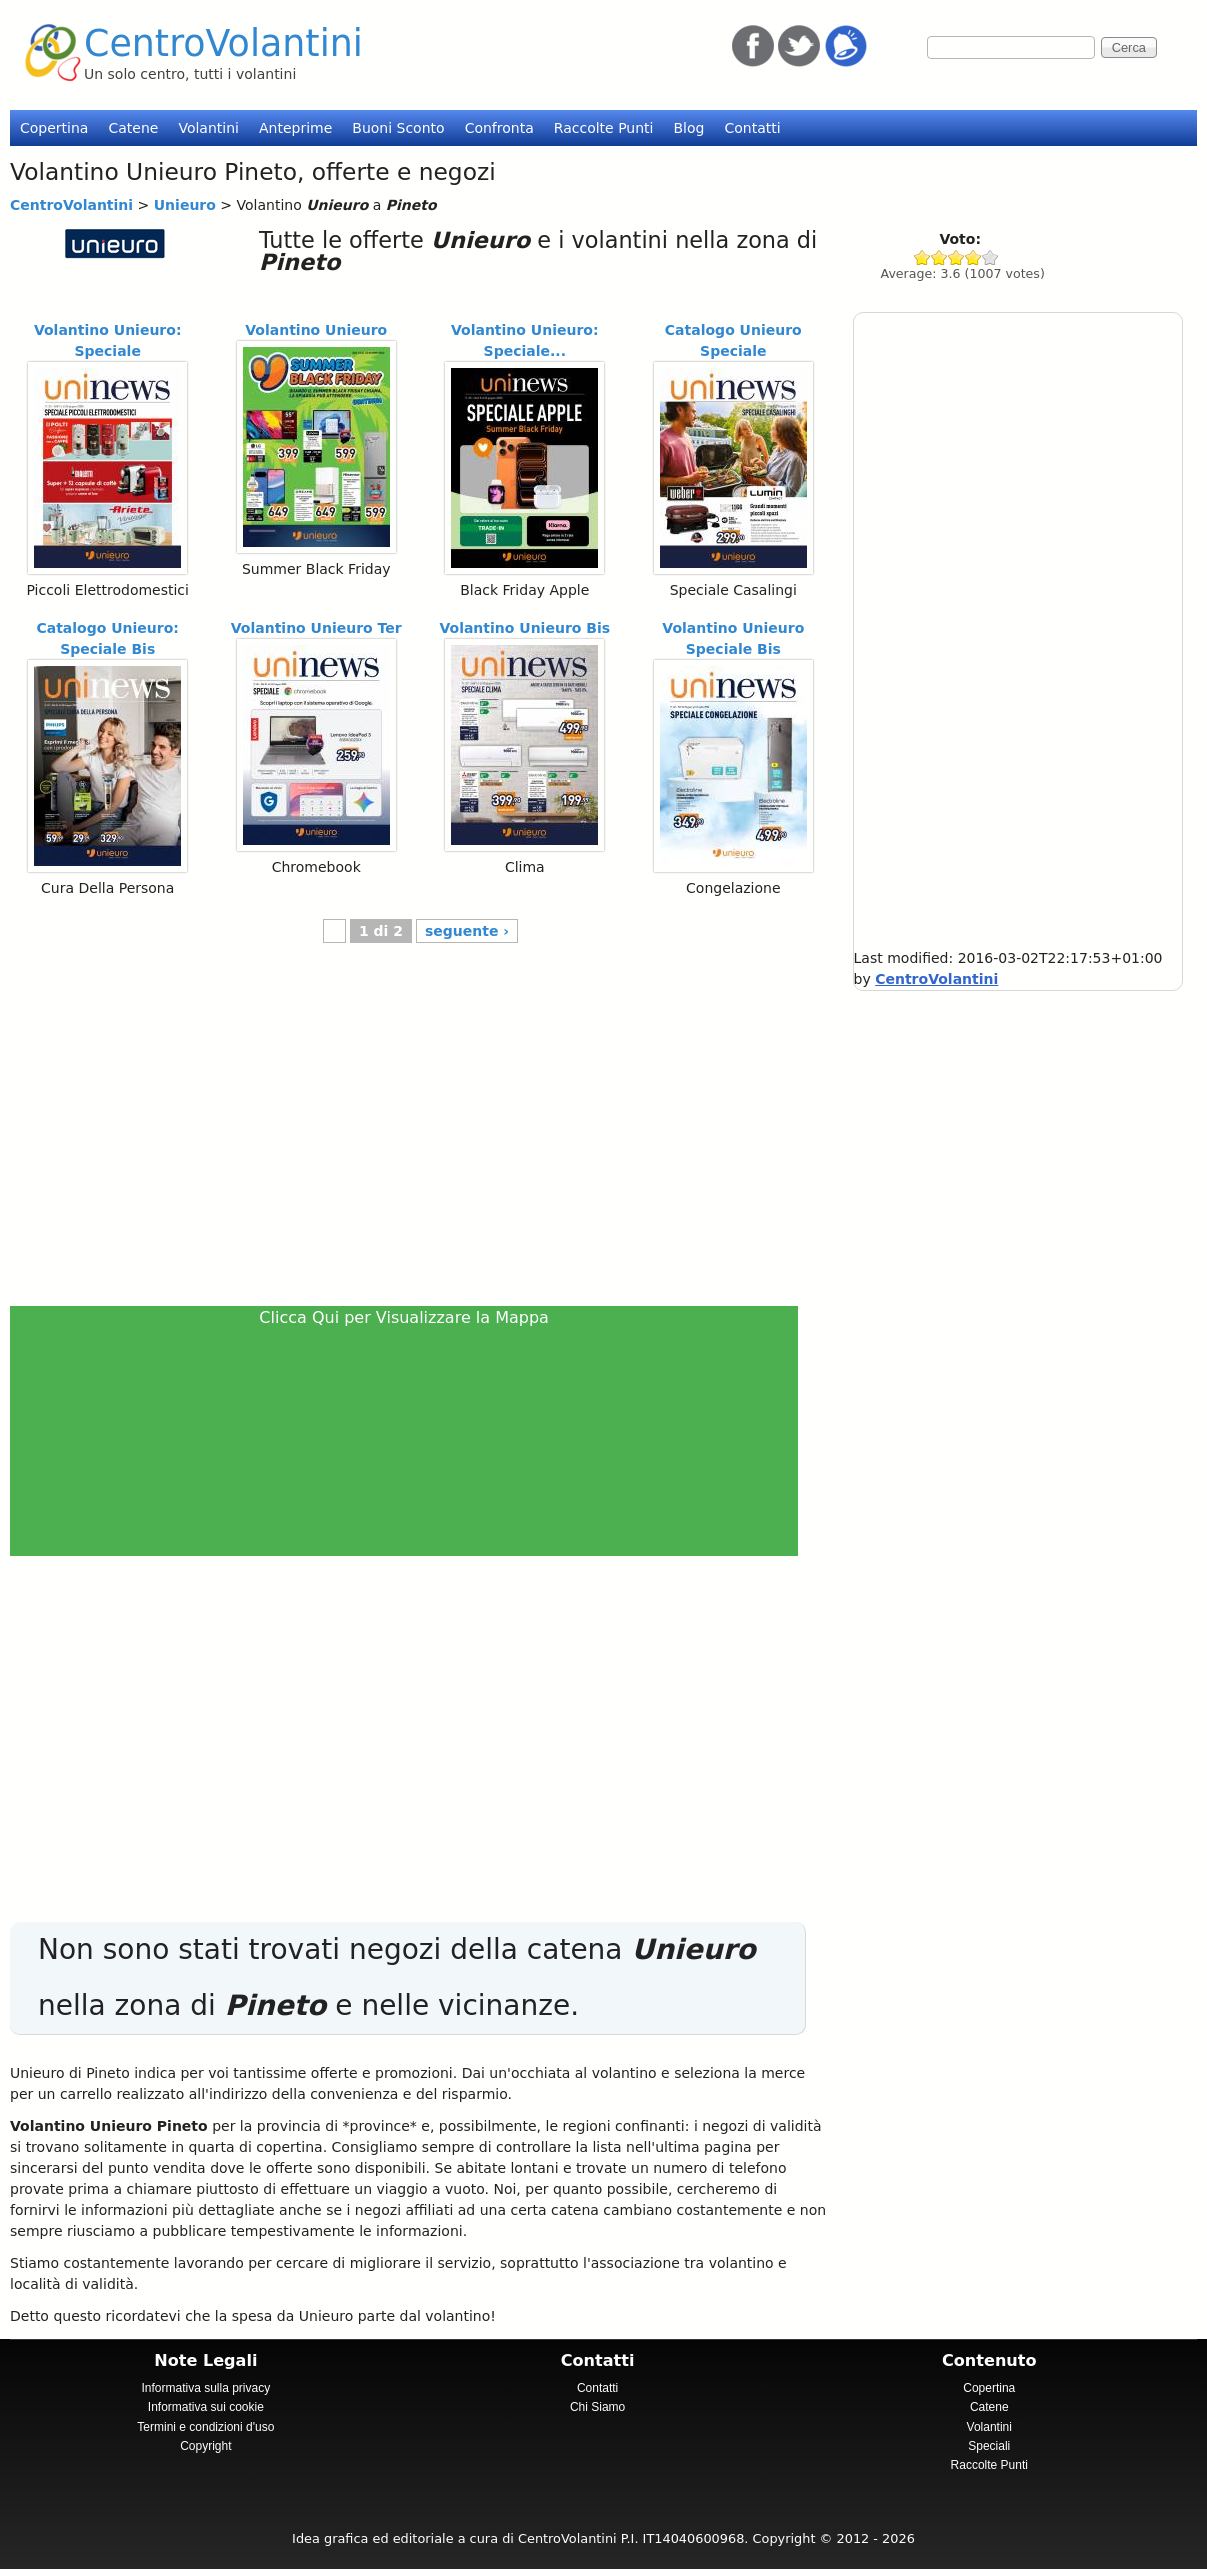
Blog (688, 128)
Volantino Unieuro (316, 330)
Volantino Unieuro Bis (524, 628)
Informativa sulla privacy (205, 2388)
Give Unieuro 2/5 (939, 257)
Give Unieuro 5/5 (990, 257)
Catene (133, 128)
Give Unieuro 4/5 (973, 257)
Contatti (752, 128)
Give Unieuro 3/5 (956, 257)
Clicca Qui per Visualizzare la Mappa (404, 1317)
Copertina (54, 128)
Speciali (989, 2446)
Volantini (208, 128)
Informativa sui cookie (206, 2407)
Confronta (499, 128)
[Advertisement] (412, 1135)
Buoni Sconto (398, 128)
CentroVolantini (223, 43)
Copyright (205, 2446)
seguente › (467, 931)
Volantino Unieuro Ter (316, 628)
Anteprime (295, 128)
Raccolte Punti (604, 128)
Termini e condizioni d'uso (205, 2427)
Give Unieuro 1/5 (922, 257)
